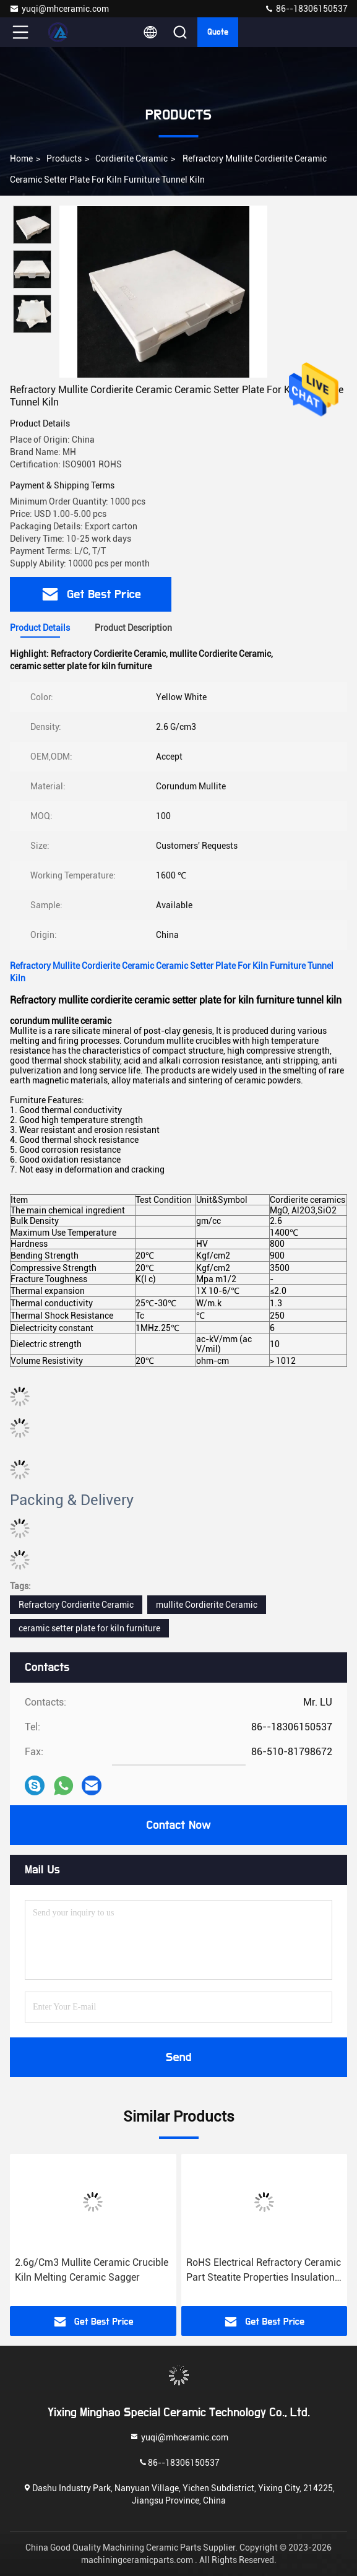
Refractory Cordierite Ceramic (76, 1605)
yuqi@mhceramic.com (59, 9)
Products (64, 158)
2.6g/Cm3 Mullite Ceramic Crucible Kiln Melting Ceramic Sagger (91, 2270)
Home (21, 158)
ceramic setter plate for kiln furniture (89, 1628)
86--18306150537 (306, 9)
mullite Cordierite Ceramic (206, 1605)
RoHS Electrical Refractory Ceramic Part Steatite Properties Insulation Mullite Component (263, 2271)
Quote (217, 32)
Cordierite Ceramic (131, 158)
